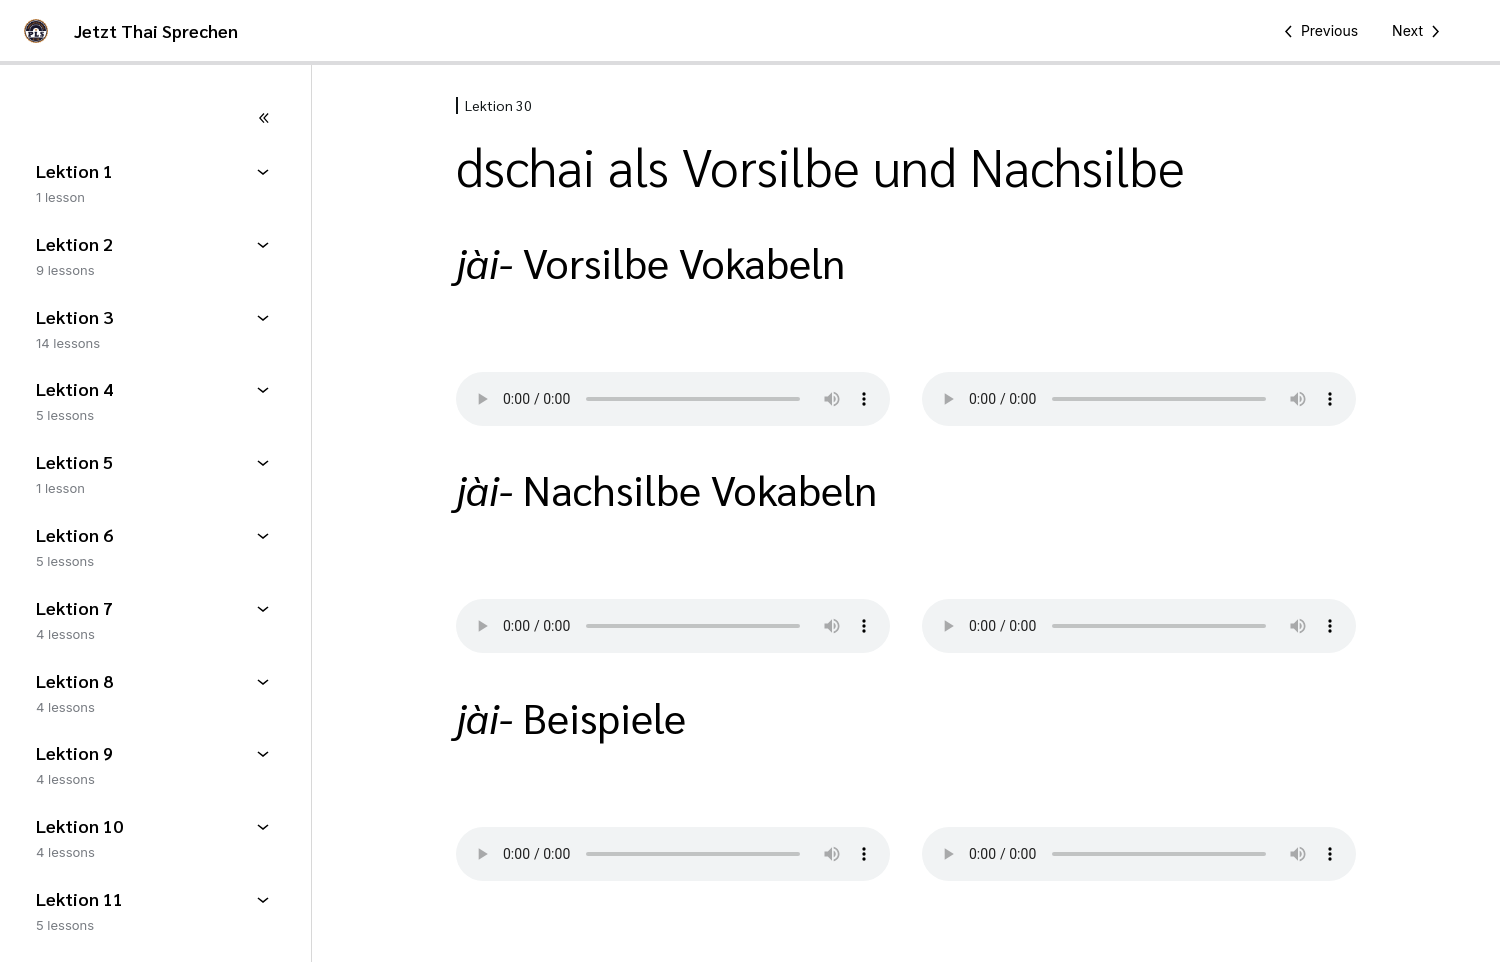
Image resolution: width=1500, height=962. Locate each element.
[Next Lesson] (1419, 31)
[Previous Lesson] (1317, 31)
